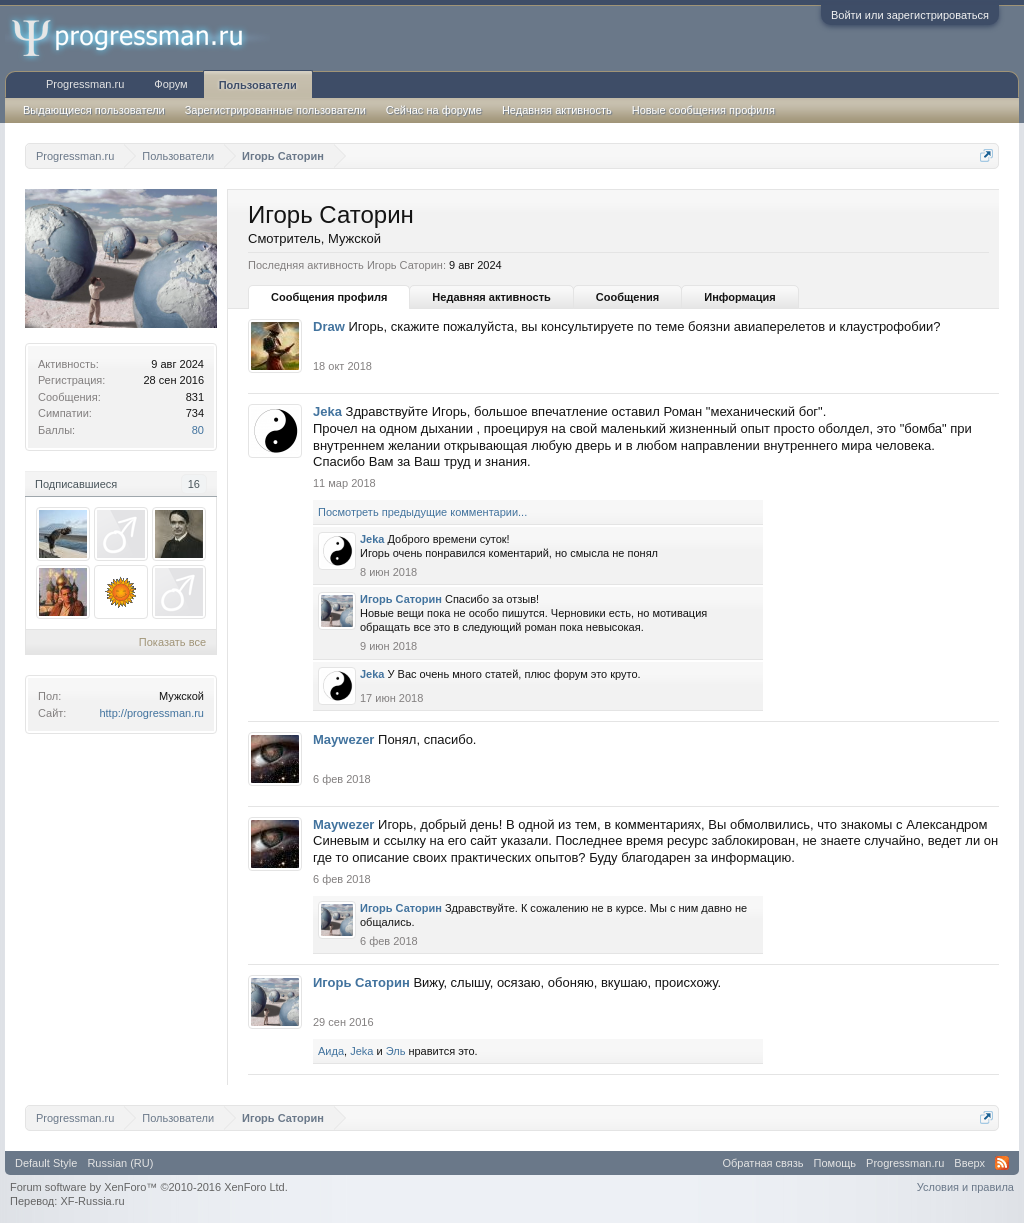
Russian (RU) (120, 1163)
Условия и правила (965, 1187)
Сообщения (627, 297)
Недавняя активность (491, 297)
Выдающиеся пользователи (94, 110)
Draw (329, 326)
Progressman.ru (85, 84)
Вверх (969, 1163)
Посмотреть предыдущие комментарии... (422, 512)
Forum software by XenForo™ (149, 1187)
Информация (739, 297)
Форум (170, 84)
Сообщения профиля (329, 297)
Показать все (172, 642)
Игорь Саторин (401, 599)
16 (194, 484)
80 (198, 430)
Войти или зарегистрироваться (910, 15)
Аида (331, 1051)
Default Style (46, 1163)
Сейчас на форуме (434, 110)
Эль (396, 1051)
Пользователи (258, 85)
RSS (1002, 1163)
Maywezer (343, 739)
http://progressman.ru (151, 713)
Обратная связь (763, 1163)
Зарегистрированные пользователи (275, 110)
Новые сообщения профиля (703, 110)
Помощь (835, 1163)
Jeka (327, 411)
